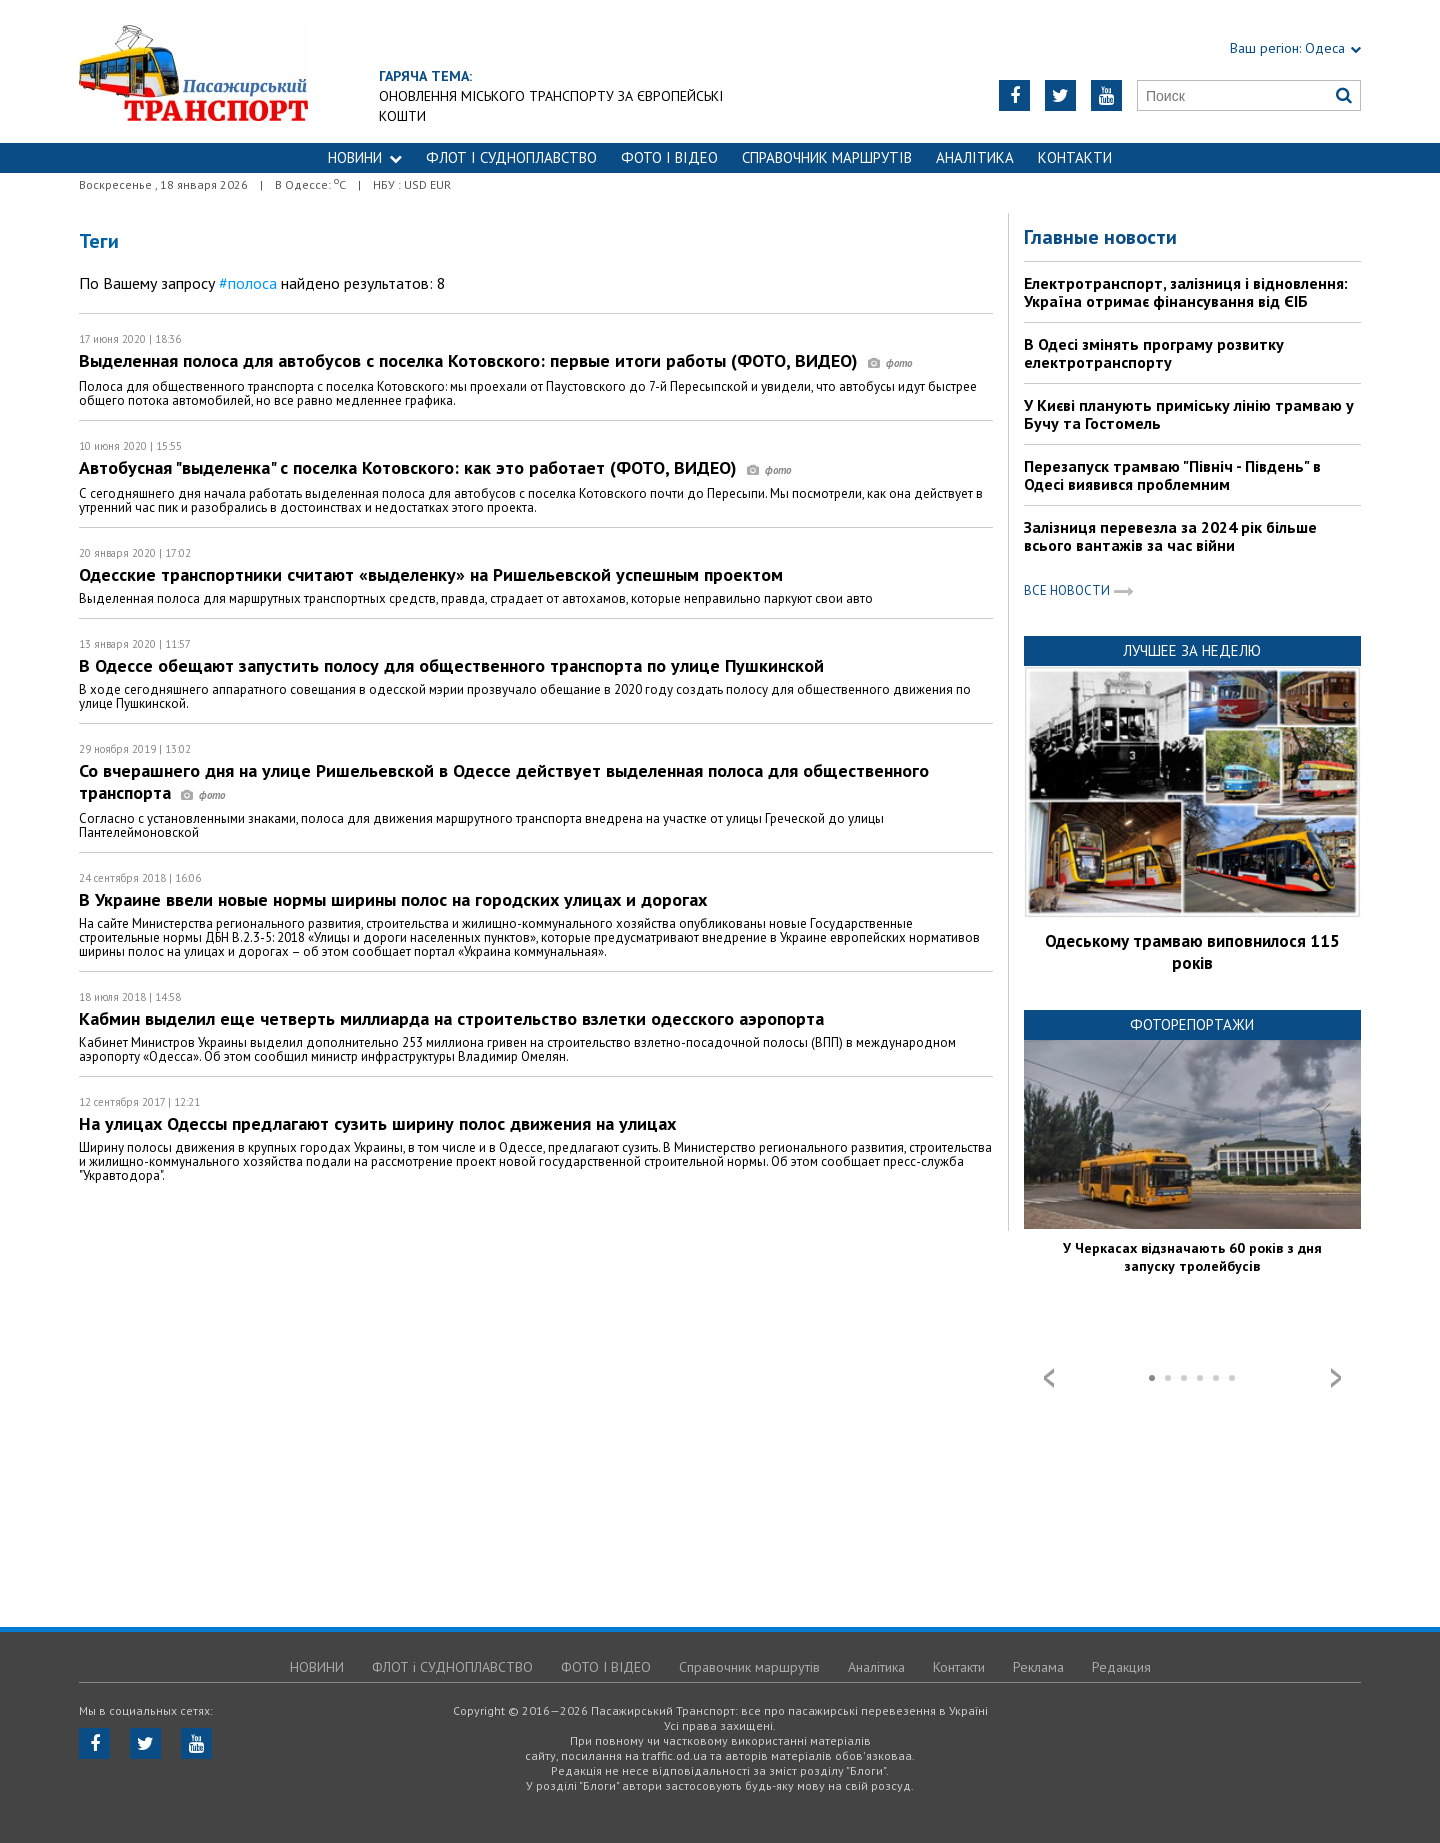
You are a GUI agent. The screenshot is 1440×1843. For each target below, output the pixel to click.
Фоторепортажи (1192, 1024)
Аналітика (975, 157)
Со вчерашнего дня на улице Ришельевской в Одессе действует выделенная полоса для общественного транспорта (504, 781)
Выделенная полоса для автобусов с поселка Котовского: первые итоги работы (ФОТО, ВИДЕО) (495, 360)
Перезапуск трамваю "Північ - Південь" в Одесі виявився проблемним (1172, 475)
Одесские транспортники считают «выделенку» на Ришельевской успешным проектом (431, 574)
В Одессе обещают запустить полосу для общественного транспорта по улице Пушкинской (451, 665)
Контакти (1075, 157)
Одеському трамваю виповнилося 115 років (1192, 952)
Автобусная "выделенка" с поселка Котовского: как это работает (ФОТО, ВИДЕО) (435, 467)
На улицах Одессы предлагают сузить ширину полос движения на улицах (377, 1123)
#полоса (248, 283)
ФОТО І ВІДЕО (669, 157)
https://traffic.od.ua (193, 71)
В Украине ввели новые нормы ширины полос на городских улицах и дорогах (393, 899)
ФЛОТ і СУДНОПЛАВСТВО (511, 157)
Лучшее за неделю (1192, 650)
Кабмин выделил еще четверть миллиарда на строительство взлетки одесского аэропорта (451, 1018)
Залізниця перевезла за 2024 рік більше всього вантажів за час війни (1170, 536)
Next (1336, 1378)
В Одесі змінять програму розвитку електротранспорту (1154, 353)
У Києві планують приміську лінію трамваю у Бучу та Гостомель (1189, 414)
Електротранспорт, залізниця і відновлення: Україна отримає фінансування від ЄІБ (1186, 292)
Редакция (1121, 1667)
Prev (1049, 1378)
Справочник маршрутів (827, 157)
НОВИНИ (365, 157)
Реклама (1038, 1667)
